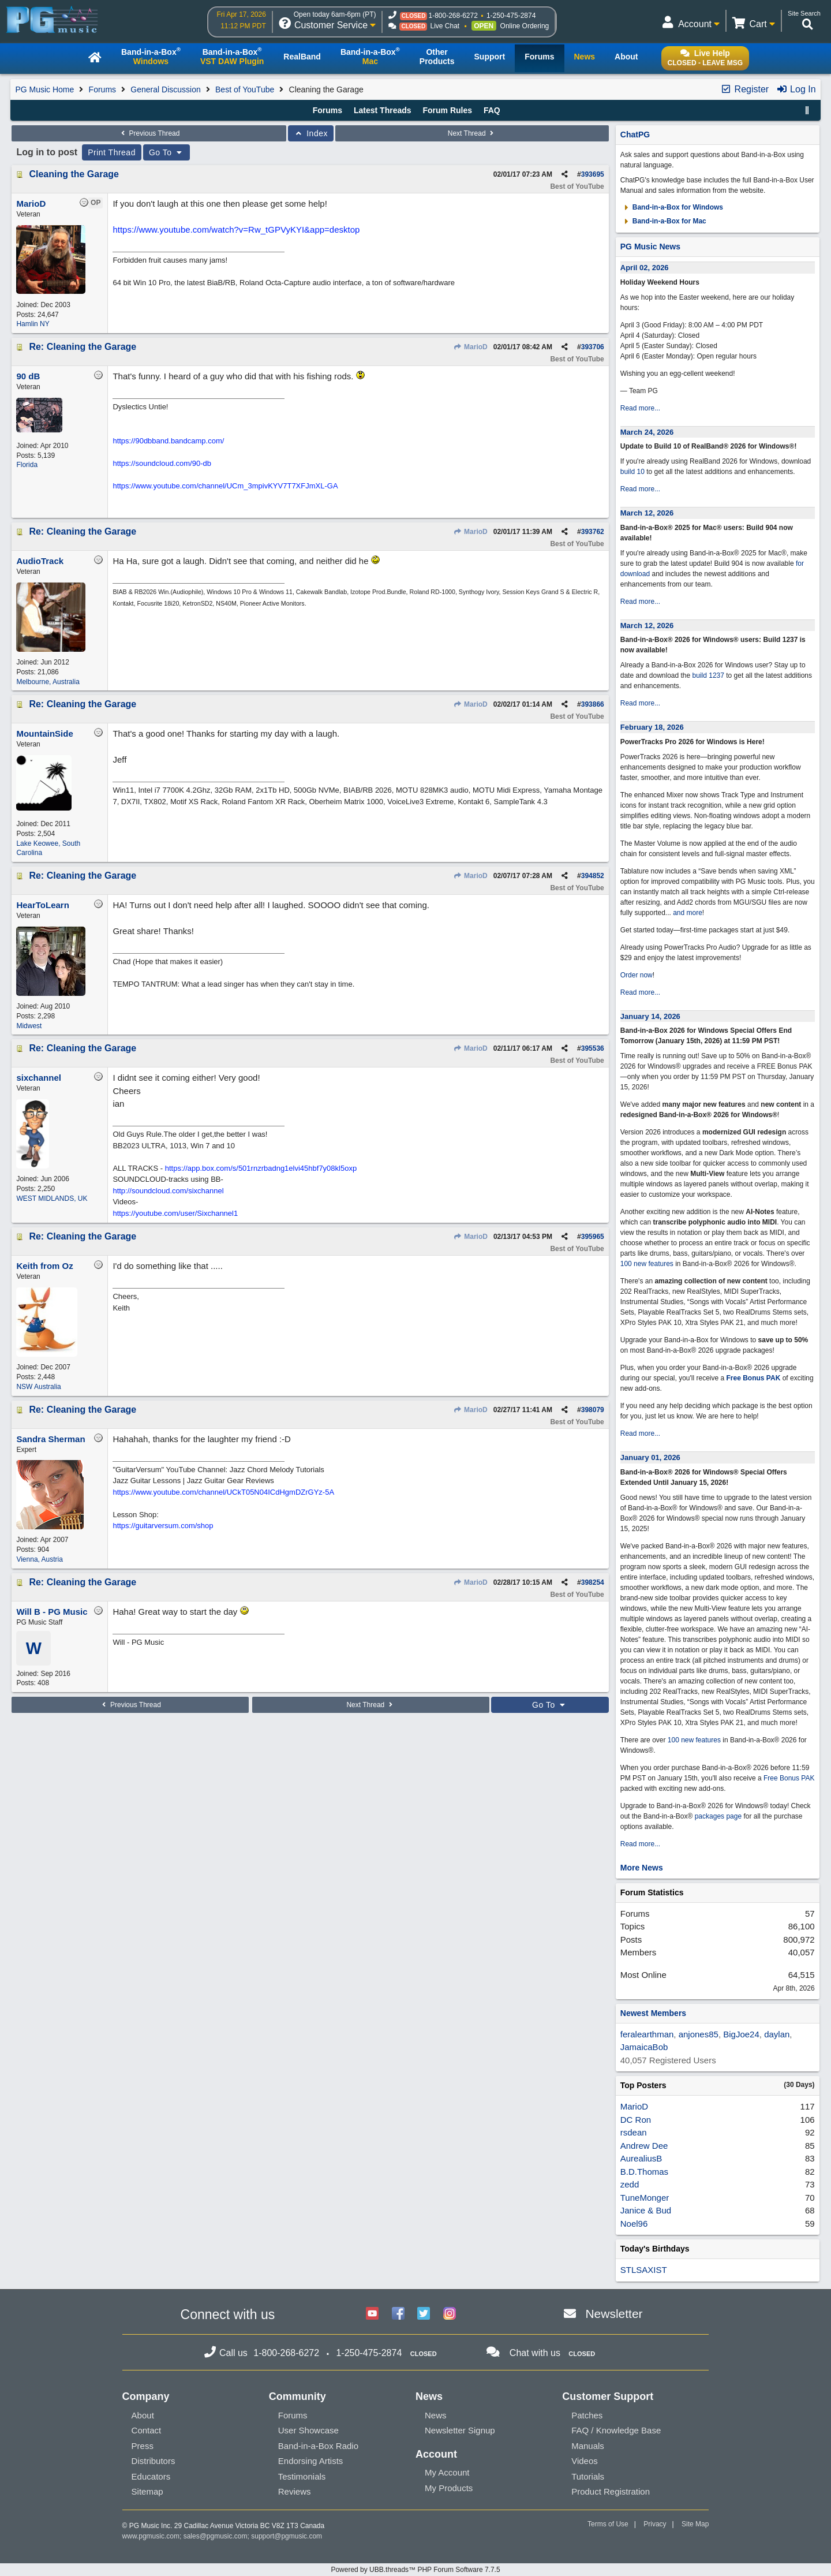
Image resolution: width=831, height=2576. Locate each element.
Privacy (654, 2524)
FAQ (492, 110)
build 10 (632, 472)
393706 (592, 347)
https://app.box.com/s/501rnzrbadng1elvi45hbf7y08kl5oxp (261, 1168)
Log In (796, 89)
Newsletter (613, 2313)
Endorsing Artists (310, 2461)
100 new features (646, 1264)
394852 (592, 876)
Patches (586, 2415)
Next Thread (472, 133)
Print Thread (112, 152)
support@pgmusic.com (286, 2536)
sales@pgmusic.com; (218, 2536)
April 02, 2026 (644, 267)
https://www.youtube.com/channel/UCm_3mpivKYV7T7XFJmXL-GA (225, 485)
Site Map (695, 2524)
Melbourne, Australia (47, 682)
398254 (592, 1582)
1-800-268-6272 (452, 16)
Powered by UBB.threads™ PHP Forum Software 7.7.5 (415, 2570)
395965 (592, 1237)
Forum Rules (447, 110)
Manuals (587, 2446)
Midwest (29, 1026)
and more (687, 913)
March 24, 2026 (647, 432)
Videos (584, 2461)
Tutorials (587, 2476)
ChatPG (635, 134)
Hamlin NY (32, 324)
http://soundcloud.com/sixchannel (168, 1190)
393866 (592, 704)
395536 (592, 1048)
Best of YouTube (244, 89)
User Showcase (308, 2430)
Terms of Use (607, 2524)
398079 (592, 1410)
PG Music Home (44, 89)
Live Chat (444, 26)
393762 (592, 532)
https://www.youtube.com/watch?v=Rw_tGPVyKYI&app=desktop (236, 229)
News (436, 2415)
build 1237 (708, 675)
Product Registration (610, 2491)
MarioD (471, 347)
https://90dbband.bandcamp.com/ (168, 440)
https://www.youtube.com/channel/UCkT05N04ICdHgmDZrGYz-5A (223, 1492)
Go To (167, 152)
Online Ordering (524, 26)
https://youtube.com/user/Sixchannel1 (175, 1213)
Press (143, 2446)
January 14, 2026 (650, 1016)
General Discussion (165, 89)
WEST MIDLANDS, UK (51, 1198)
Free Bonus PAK (754, 1378)
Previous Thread (148, 133)
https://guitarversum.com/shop (163, 1525)
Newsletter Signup (460, 2430)
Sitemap (147, 2491)
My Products (449, 2488)
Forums (102, 89)
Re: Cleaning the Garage (82, 347)
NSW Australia (38, 1387)
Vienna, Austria (39, 1559)
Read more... (640, 408)
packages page (718, 1816)
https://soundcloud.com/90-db (162, 463)
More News (641, 1867)
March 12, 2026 (647, 513)
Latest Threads (382, 110)
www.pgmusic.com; (152, 2536)
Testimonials (302, 2476)
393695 (592, 174)
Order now (636, 975)
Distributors (153, 2461)
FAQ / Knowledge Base (616, 2430)
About (143, 2415)
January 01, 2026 (650, 1457)
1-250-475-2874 (511, 16)
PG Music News (650, 246)
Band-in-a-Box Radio (318, 2446)
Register (744, 89)
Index (311, 133)
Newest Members (653, 2013)
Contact (147, 2430)
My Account (447, 2472)
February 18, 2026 (652, 727)
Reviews (294, 2491)
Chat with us (535, 2353)
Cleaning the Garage (74, 174)
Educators (151, 2476)
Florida (27, 465)
